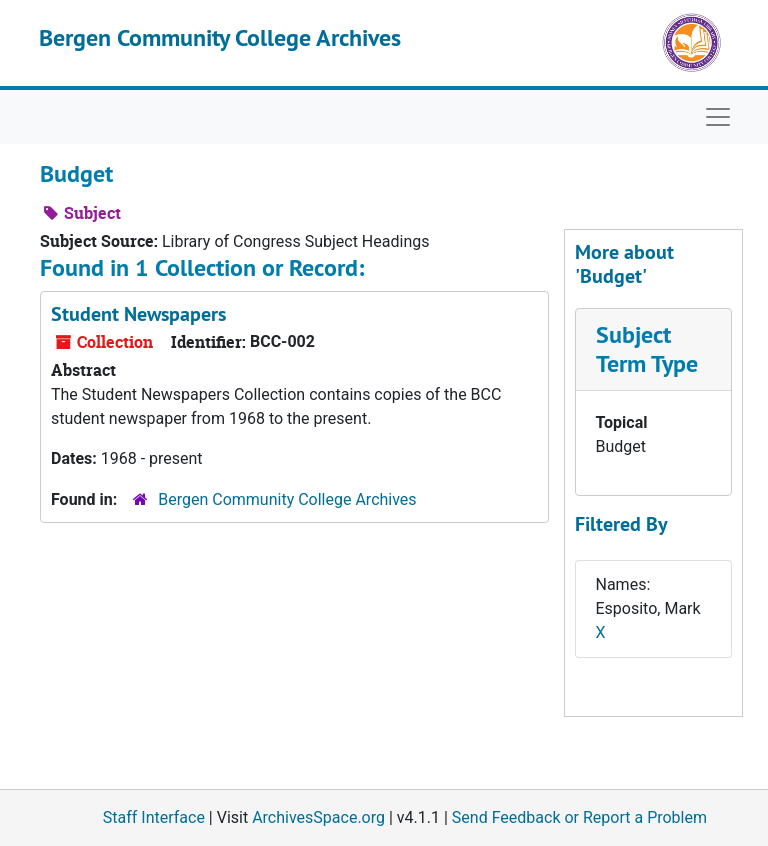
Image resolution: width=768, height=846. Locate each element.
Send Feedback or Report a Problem (579, 817)
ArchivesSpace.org (318, 817)
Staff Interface (154, 817)
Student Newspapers (138, 314)
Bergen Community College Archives (220, 37)
